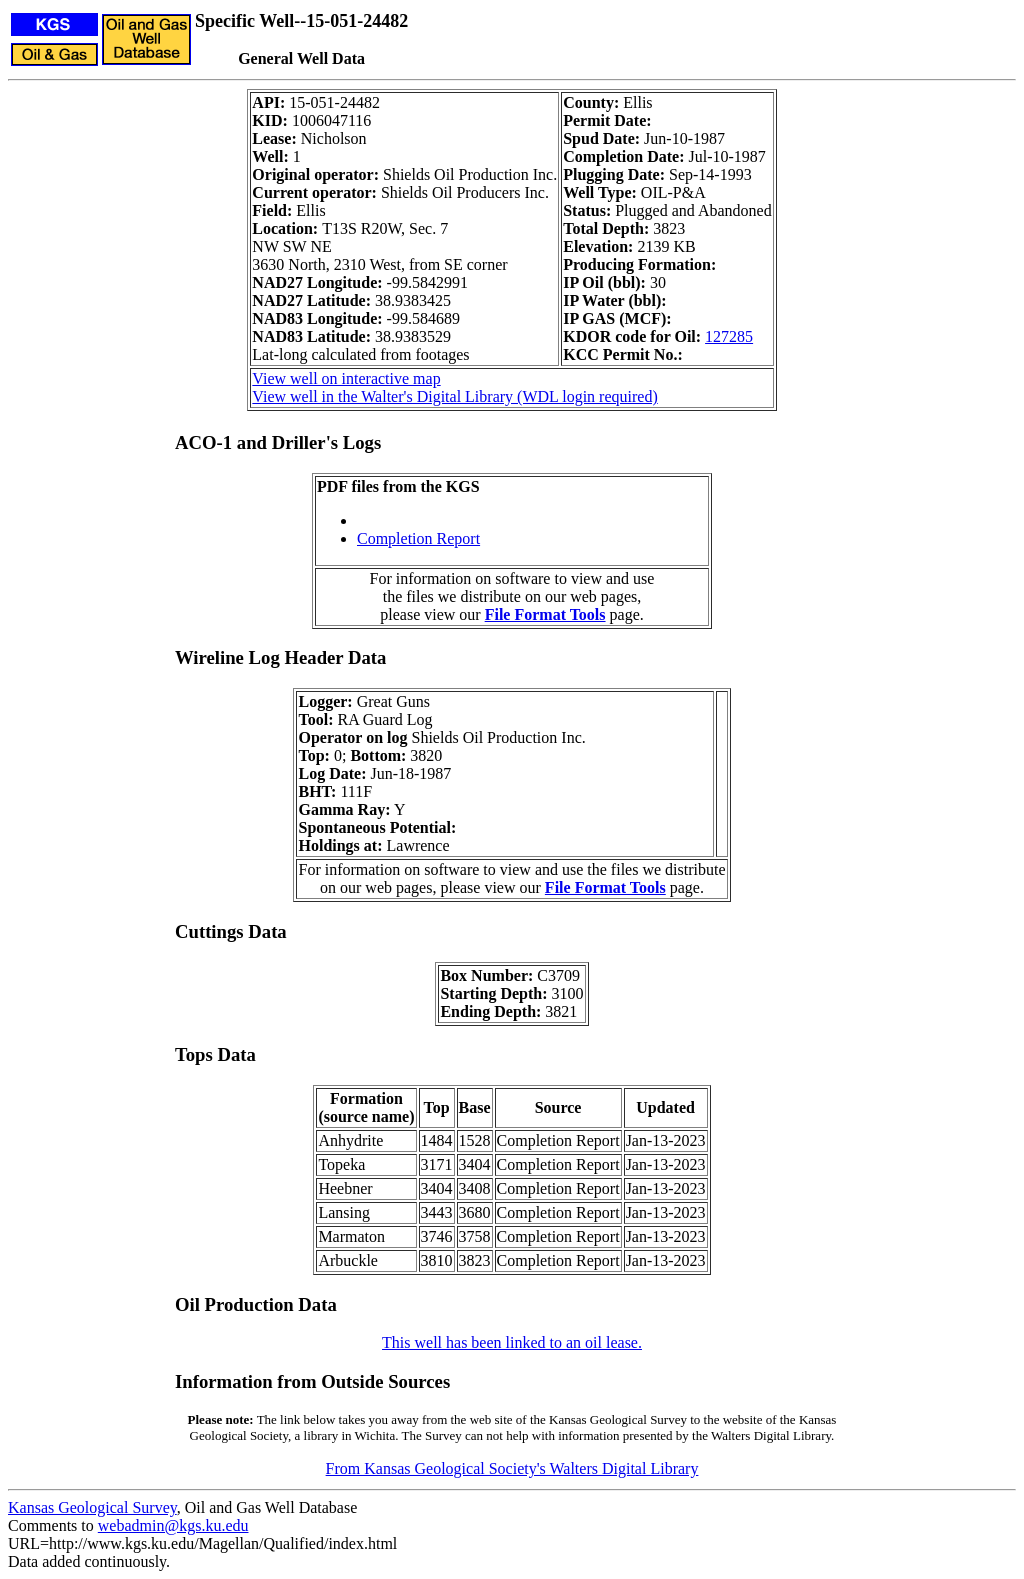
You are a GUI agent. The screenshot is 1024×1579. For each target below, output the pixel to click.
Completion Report (418, 538)
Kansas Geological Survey (92, 1507)
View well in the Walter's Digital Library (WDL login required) (454, 396)
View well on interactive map (346, 378)
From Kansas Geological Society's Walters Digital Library (512, 1468)
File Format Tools (545, 614)
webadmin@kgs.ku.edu (173, 1525)
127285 (729, 336)
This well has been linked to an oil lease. (512, 1342)
